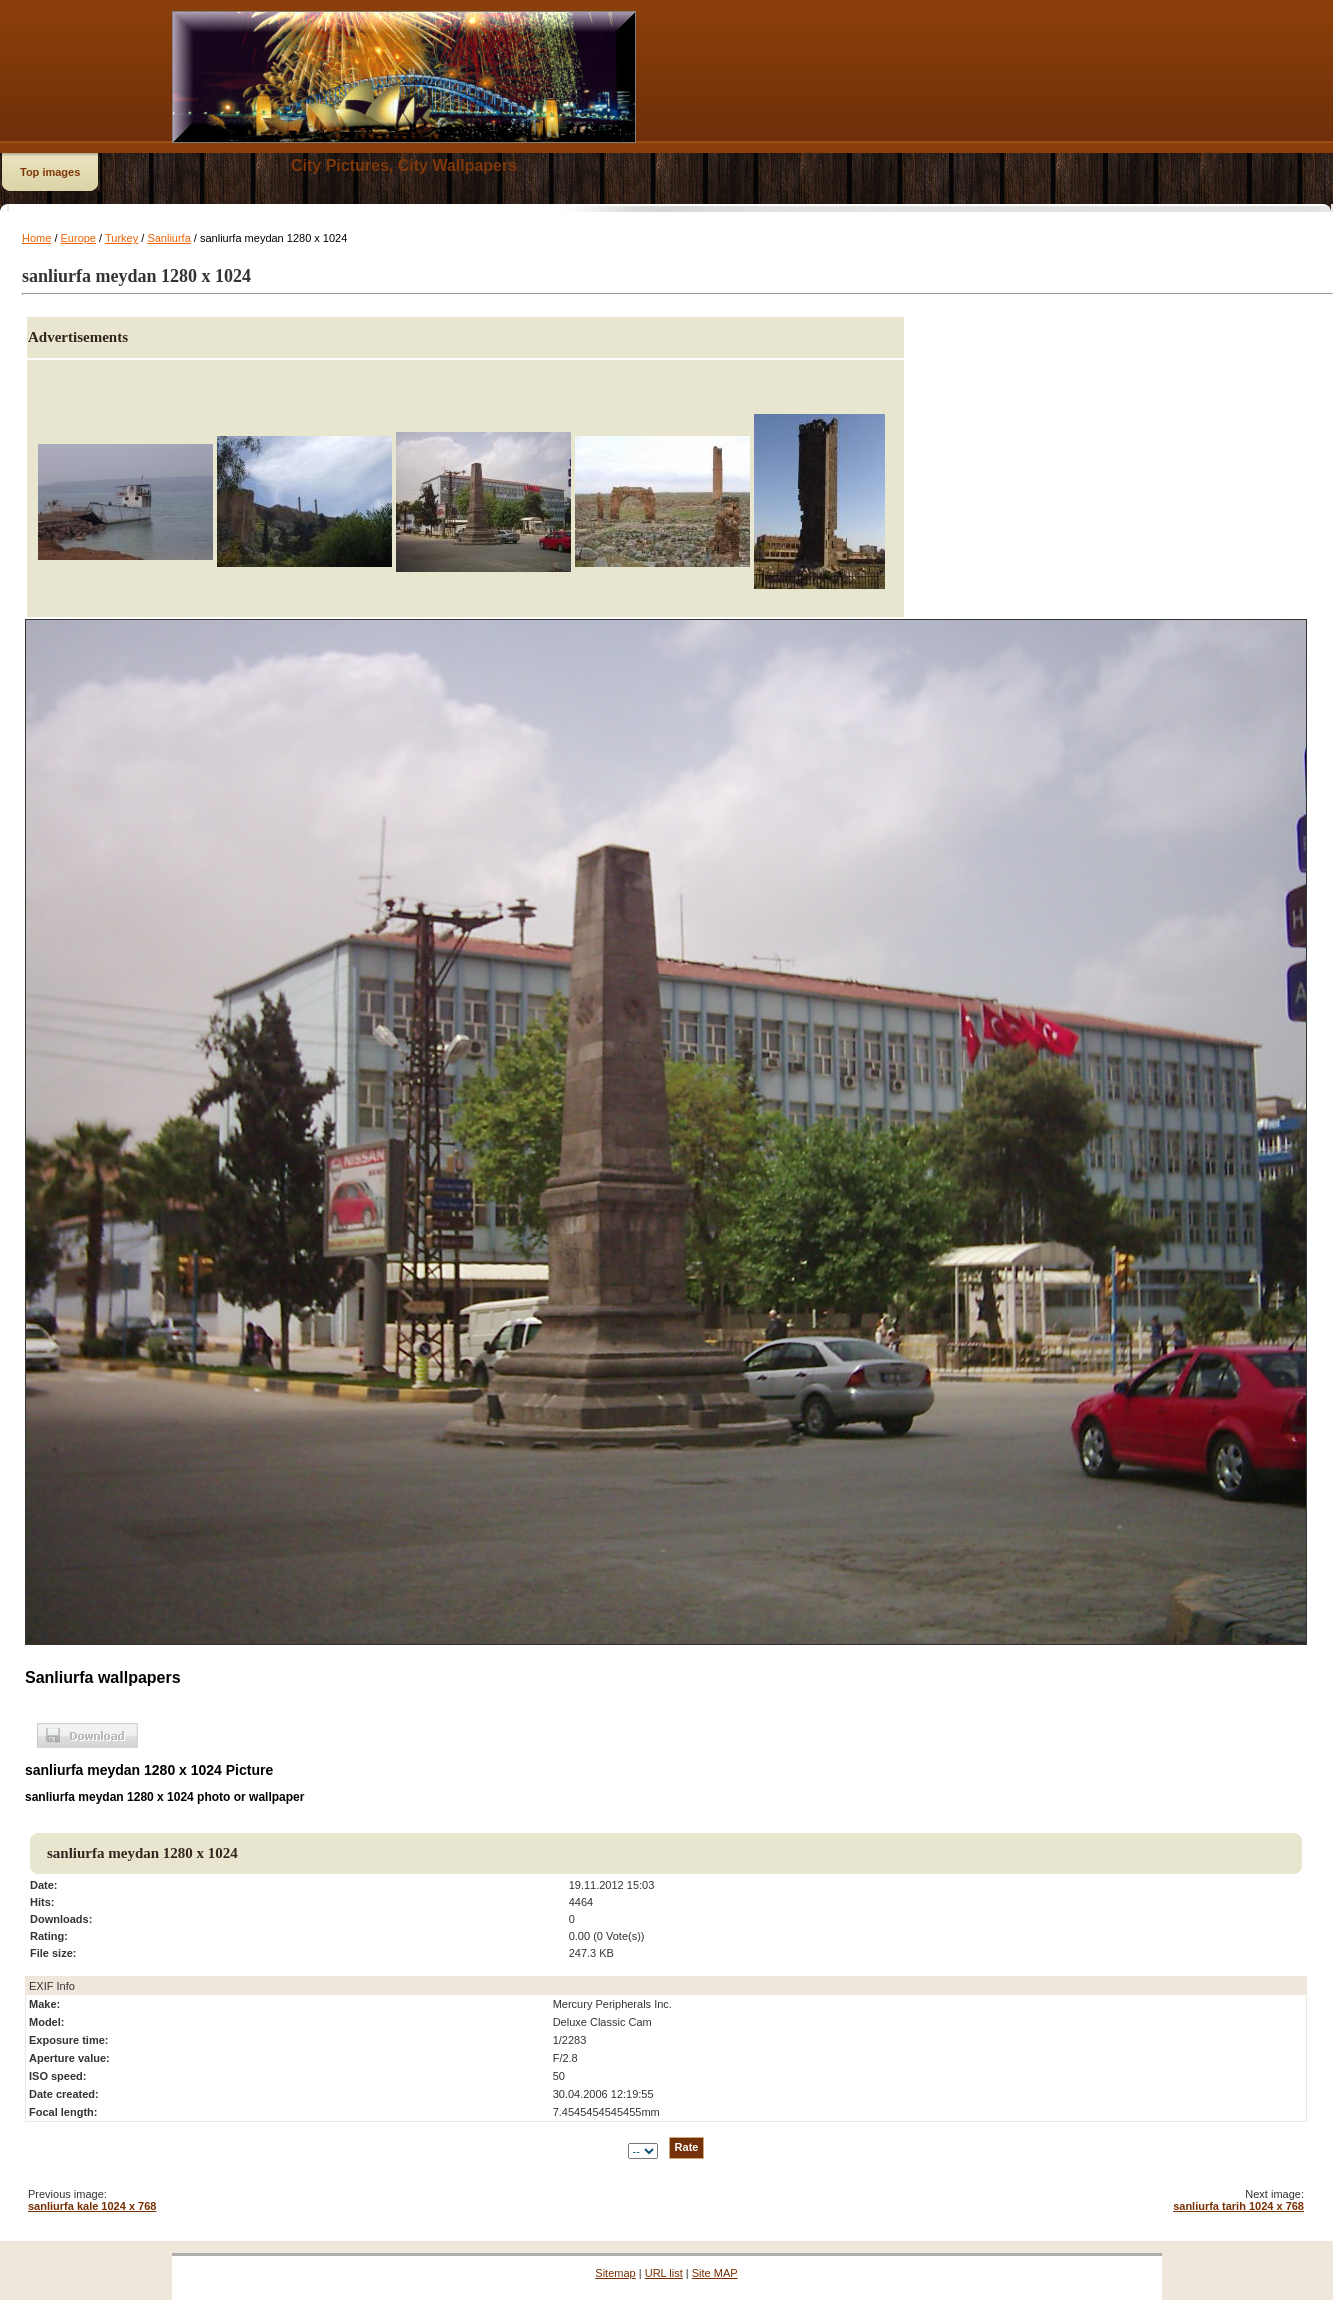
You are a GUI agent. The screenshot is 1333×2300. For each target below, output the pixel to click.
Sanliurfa (168, 238)
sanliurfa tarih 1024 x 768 (1238, 2206)
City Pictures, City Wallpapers (404, 165)
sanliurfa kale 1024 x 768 (92, 2206)
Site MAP (715, 2273)
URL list (664, 2273)
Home (36, 238)
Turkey (121, 238)
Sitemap (615, 2273)
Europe (78, 238)
